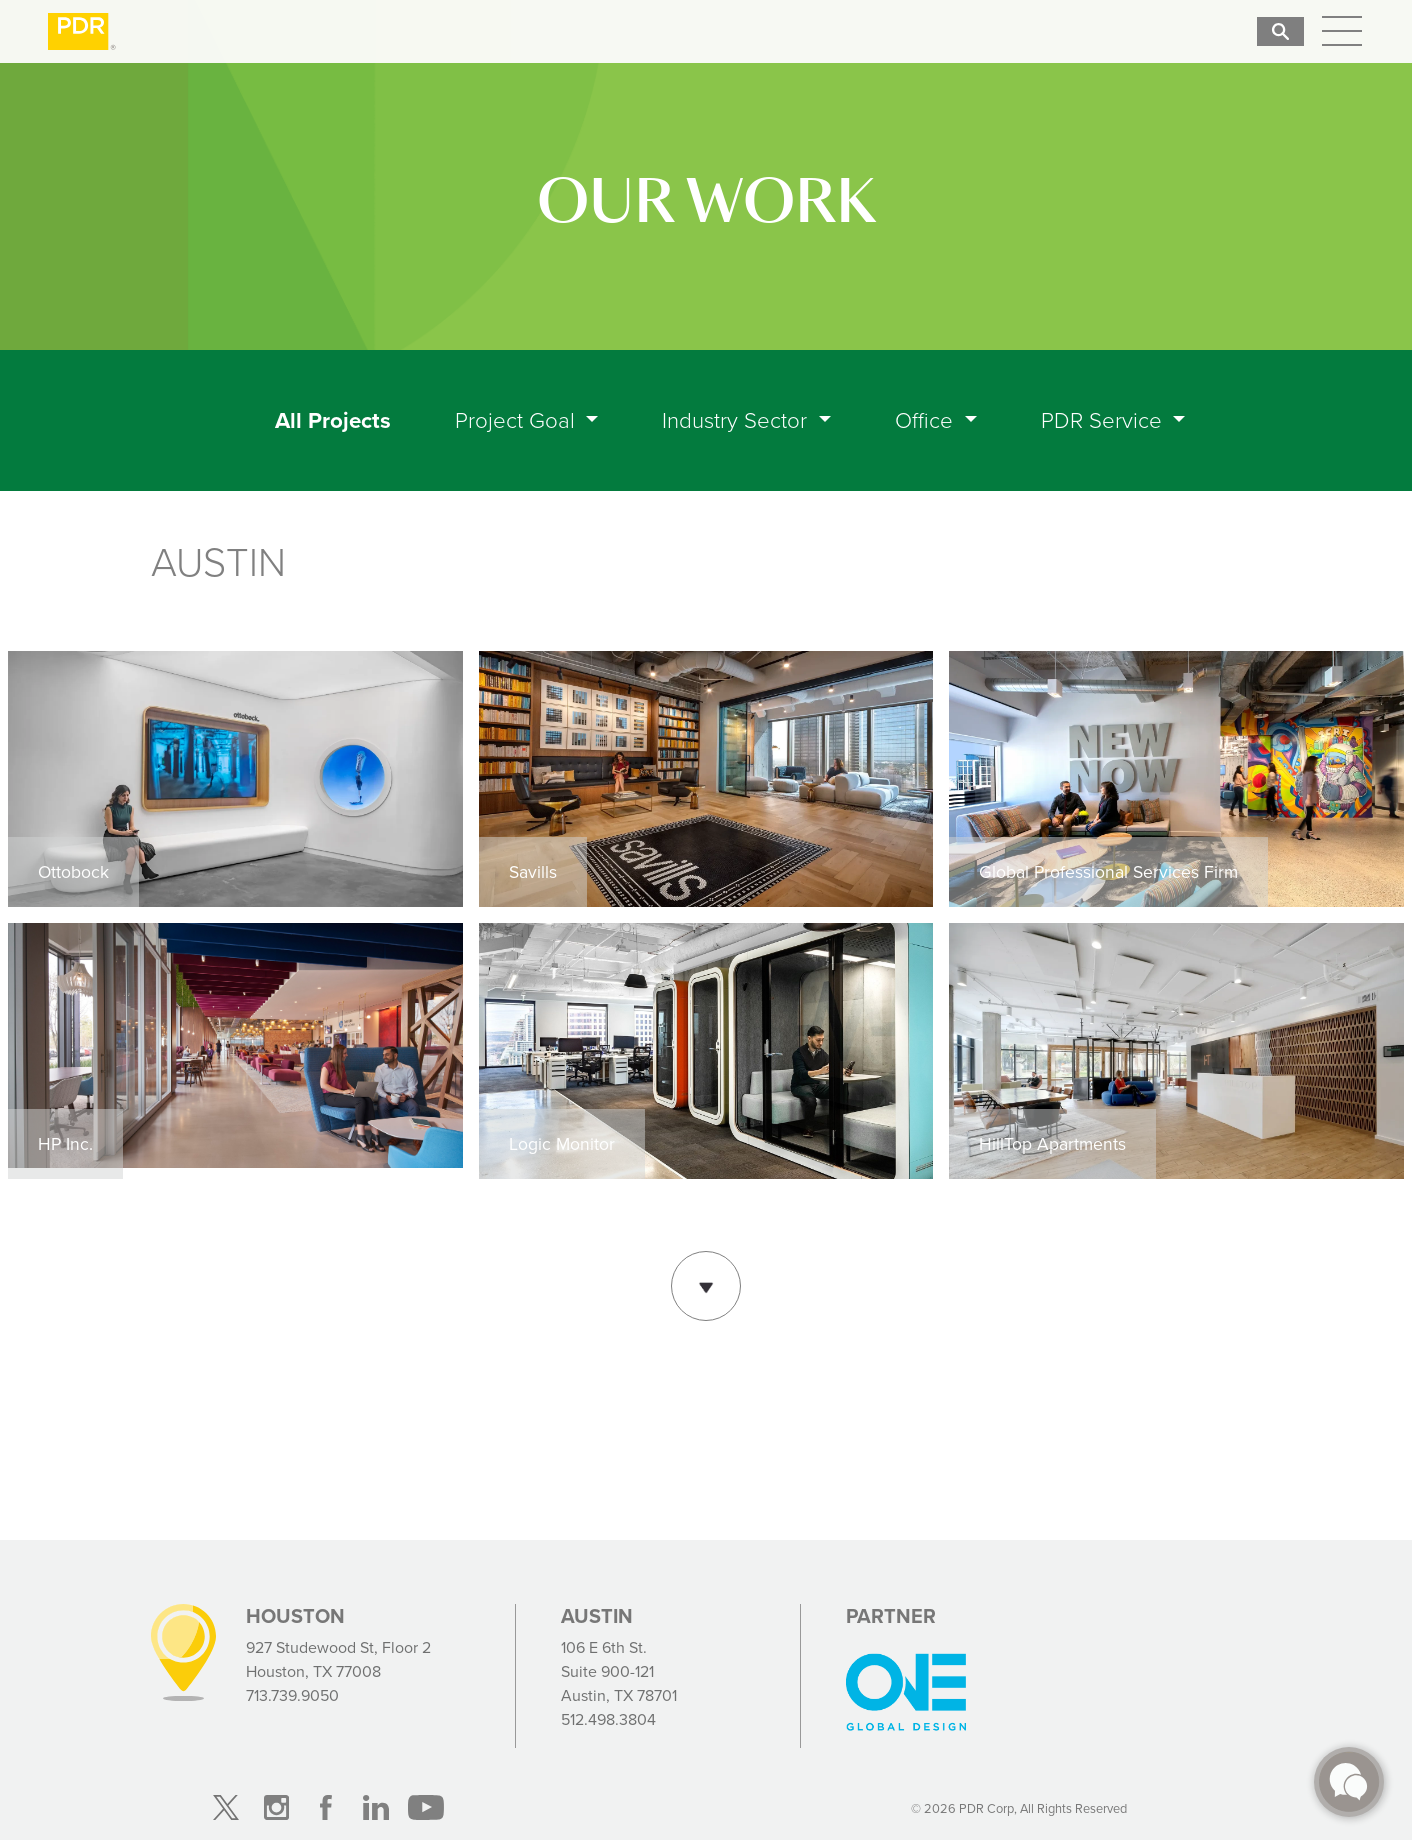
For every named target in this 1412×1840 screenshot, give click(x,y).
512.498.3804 (608, 1719)
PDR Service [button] (1104, 420)
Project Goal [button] (518, 420)
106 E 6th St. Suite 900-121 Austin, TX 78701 (619, 1671)
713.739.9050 (292, 1695)
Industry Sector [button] (737, 420)
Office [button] (927, 420)
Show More (706, 1283)
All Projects (337, 420)
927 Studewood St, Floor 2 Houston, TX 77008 (338, 1659)
